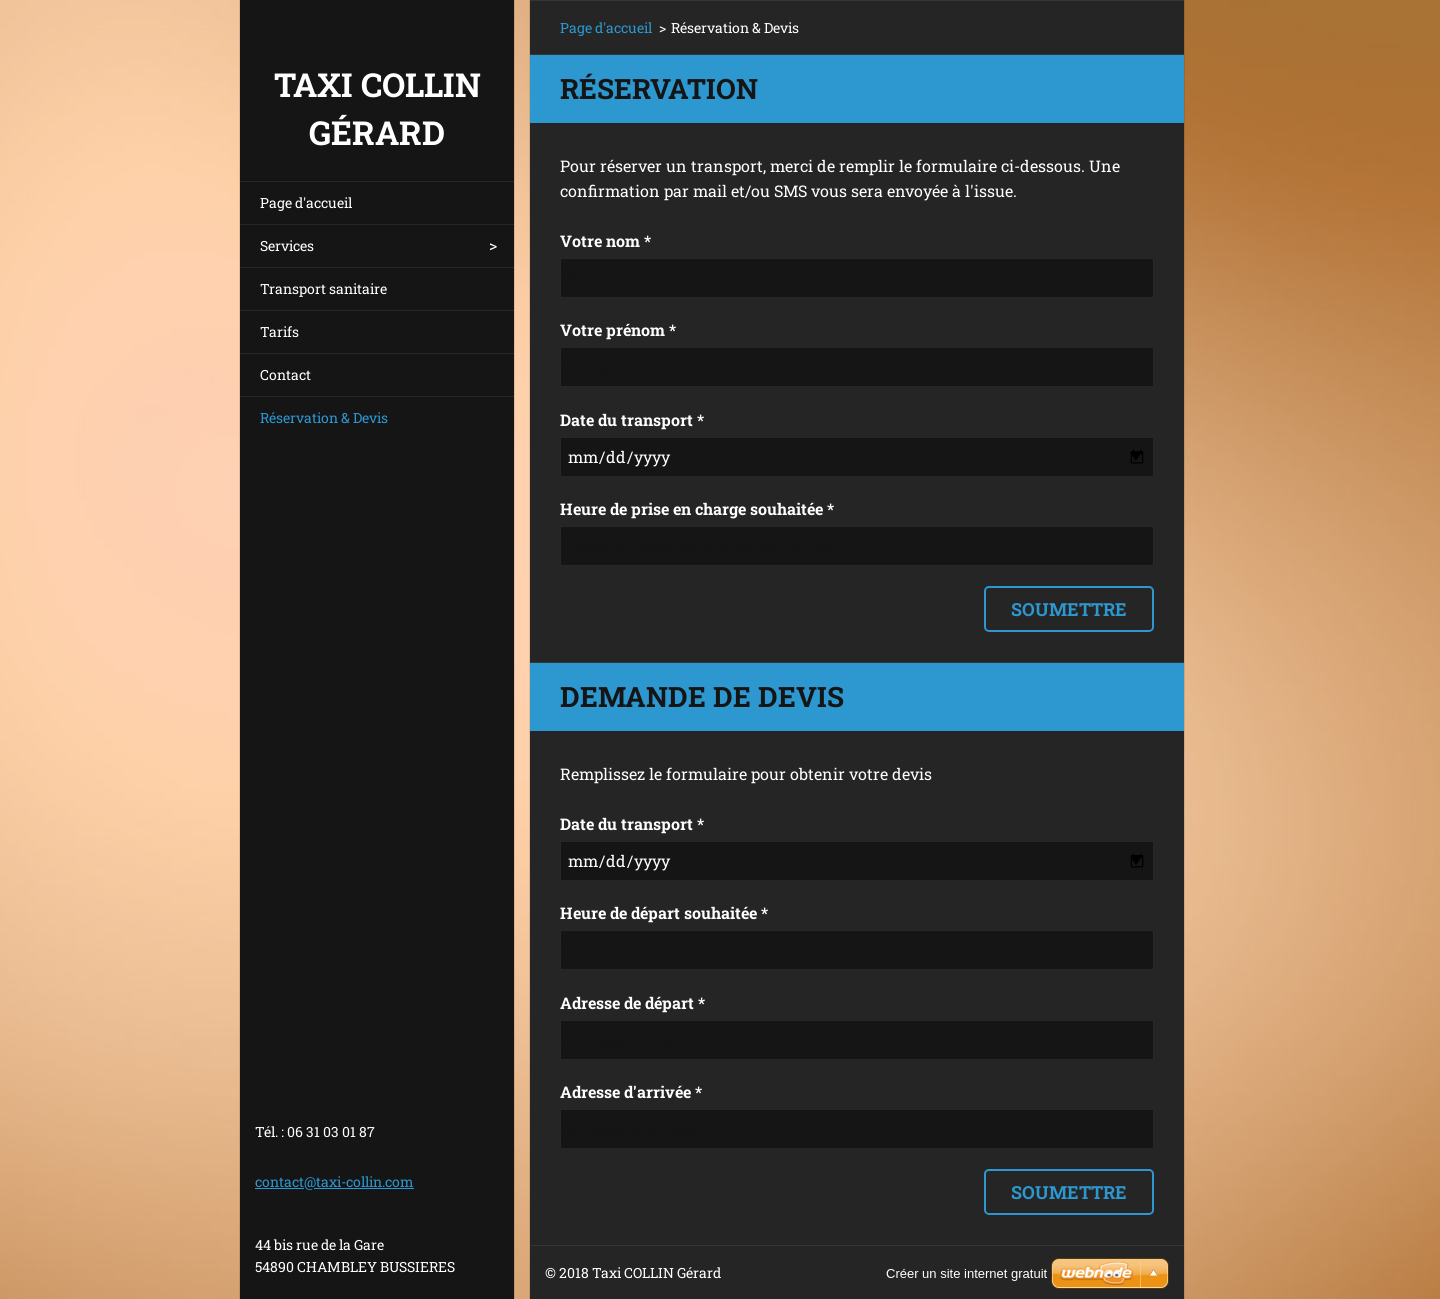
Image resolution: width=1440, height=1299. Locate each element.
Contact (285, 374)
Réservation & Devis (324, 417)
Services (287, 245)
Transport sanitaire (323, 288)
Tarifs (279, 331)
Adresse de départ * (632, 1002)
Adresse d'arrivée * (631, 1091)
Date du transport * (632, 419)
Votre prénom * (618, 329)
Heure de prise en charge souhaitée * (697, 508)
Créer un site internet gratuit (966, 1273)
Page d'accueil (306, 202)
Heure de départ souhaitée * (664, 912)
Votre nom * (605, 240)
